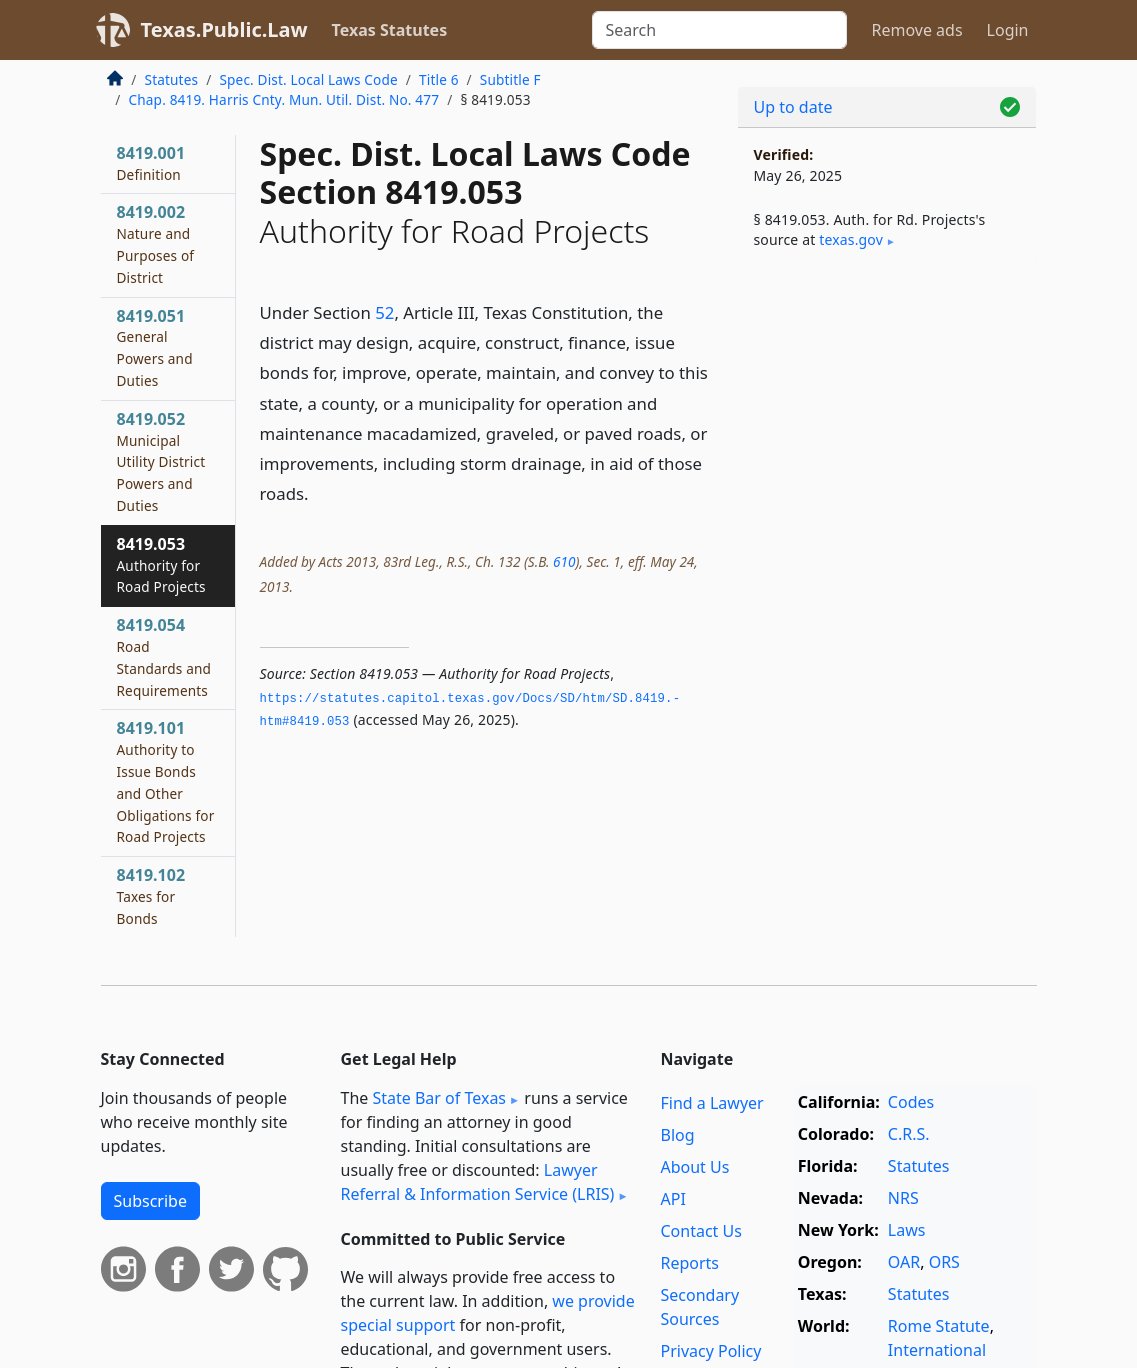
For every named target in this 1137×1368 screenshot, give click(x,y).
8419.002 (156, 243)
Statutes (172, 79)
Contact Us (700, 1231)
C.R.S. (909, 1134)
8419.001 (151, 163)
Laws (907, 1230)
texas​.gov (851, 239)
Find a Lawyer (711, 1103)
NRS (903, 1198)
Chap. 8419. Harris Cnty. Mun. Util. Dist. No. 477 (284, 99)
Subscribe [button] (150, 1201)
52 (384, 312)
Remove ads (916, 30)
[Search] (719, 30)
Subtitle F (510, 79)
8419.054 (164, 656)
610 (564, 561)
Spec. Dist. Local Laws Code (308, 79)
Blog (677, 1135)
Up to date (793, 107)
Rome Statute (939, 1326)
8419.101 (166, 781)
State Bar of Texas (439, 1098)
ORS (944, 1262)
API (672, 1199)
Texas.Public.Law (224, 29)
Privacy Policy (710, 1351)
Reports (689, 1263)
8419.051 (155, 347)
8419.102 (151, 896)
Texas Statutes (390, 30)
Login (1008, 30)
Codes (911, 1102)
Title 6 (439, 79)
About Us (694, 1167)
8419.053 (161, 565)
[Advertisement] (887, 421)
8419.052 (161, 461)
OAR (904, 1262)
